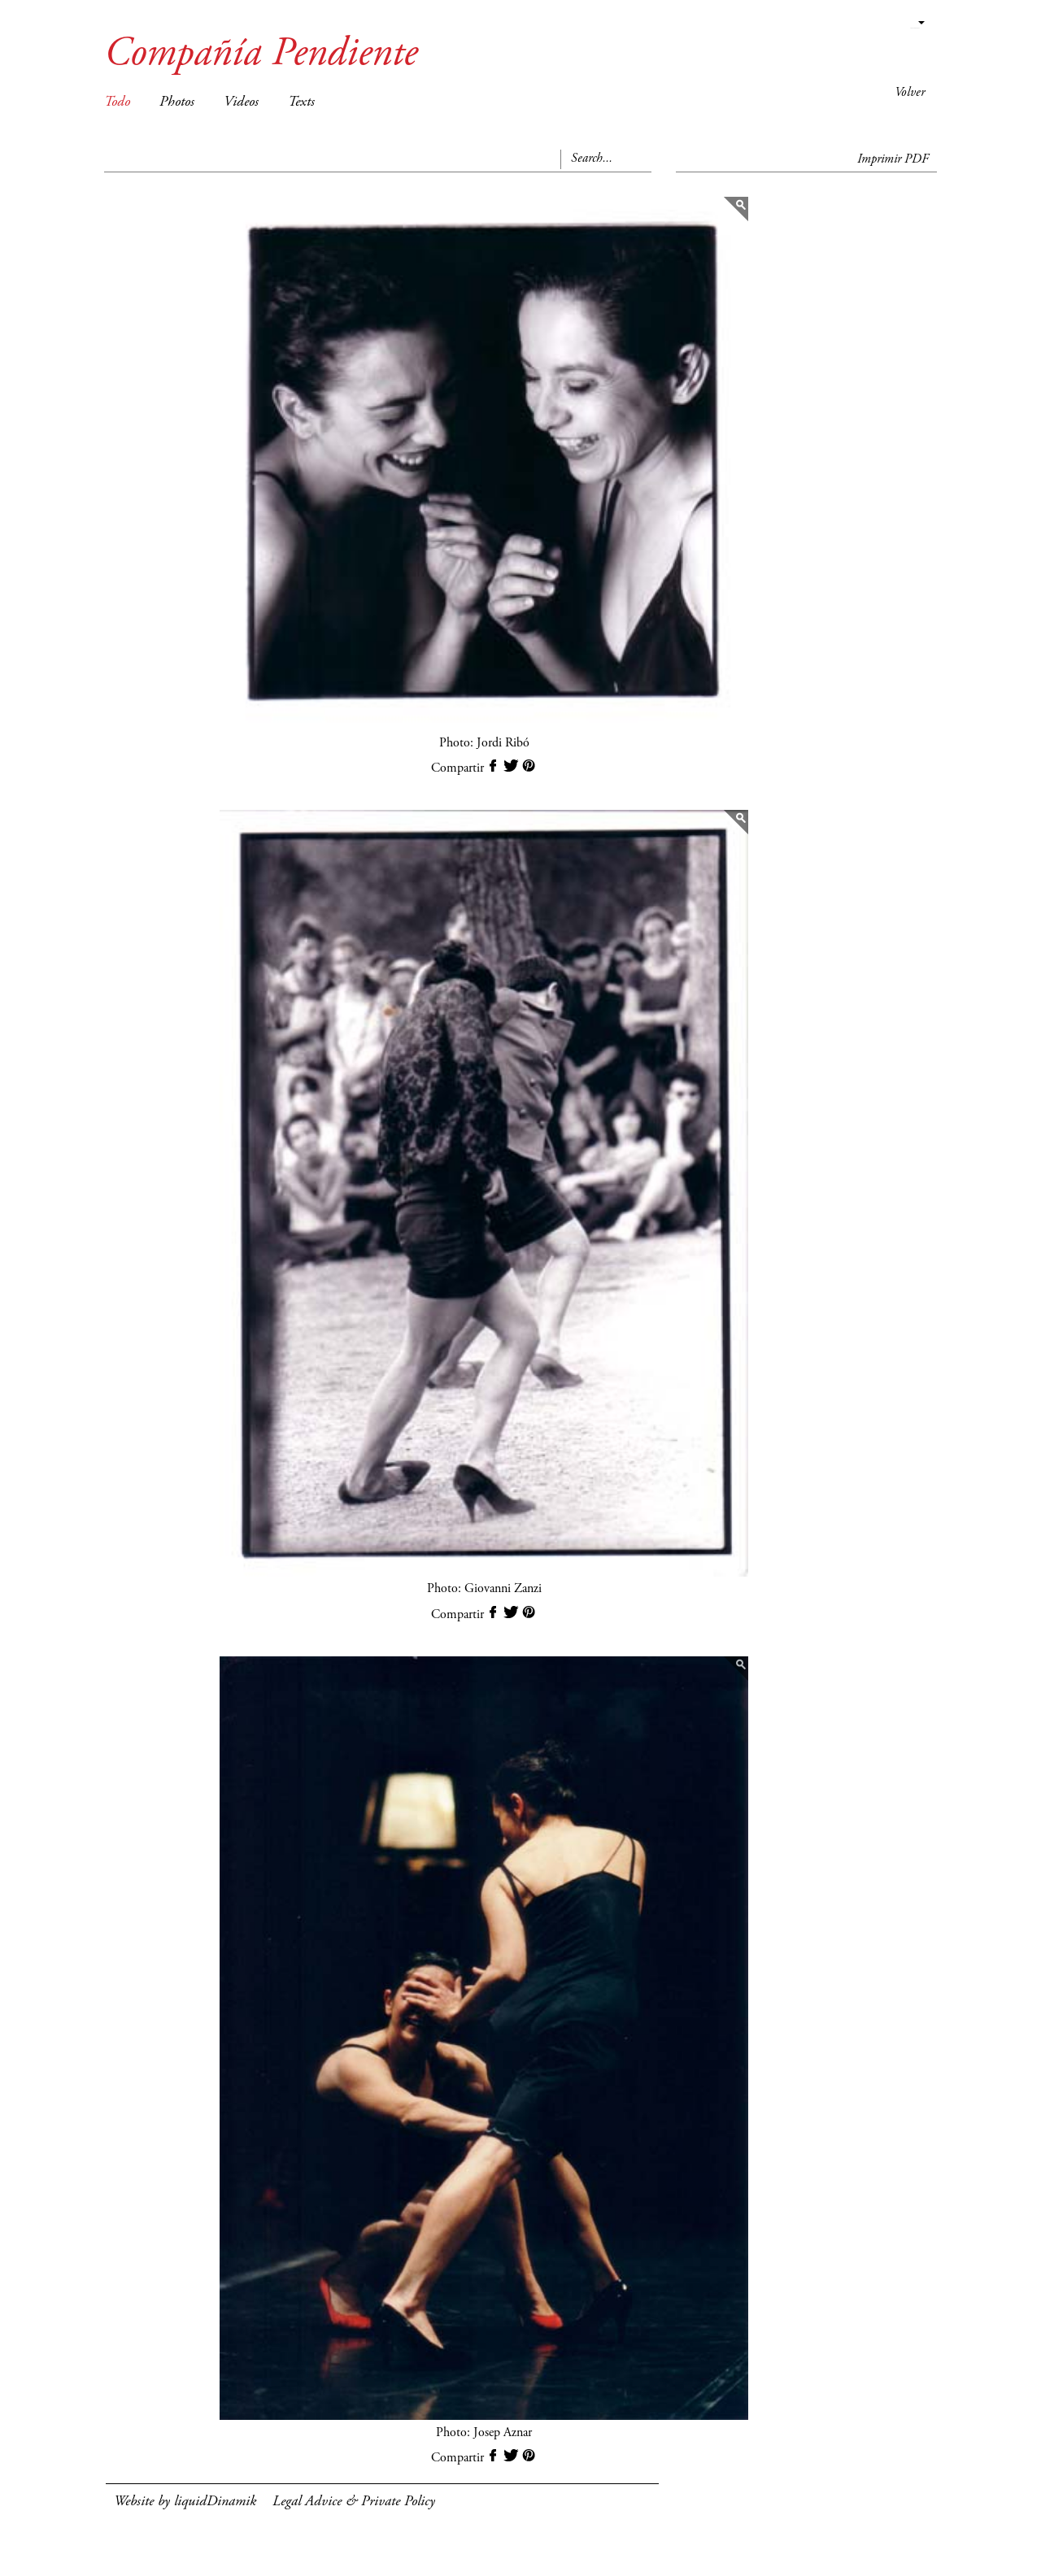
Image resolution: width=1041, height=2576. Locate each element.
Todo (117, 102)
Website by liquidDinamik (185, 2502)
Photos (176, 102)
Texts (301, 102)
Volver (910, 92)
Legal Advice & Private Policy (353, 2502)
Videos (241, 102)
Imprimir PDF (893, 159)
